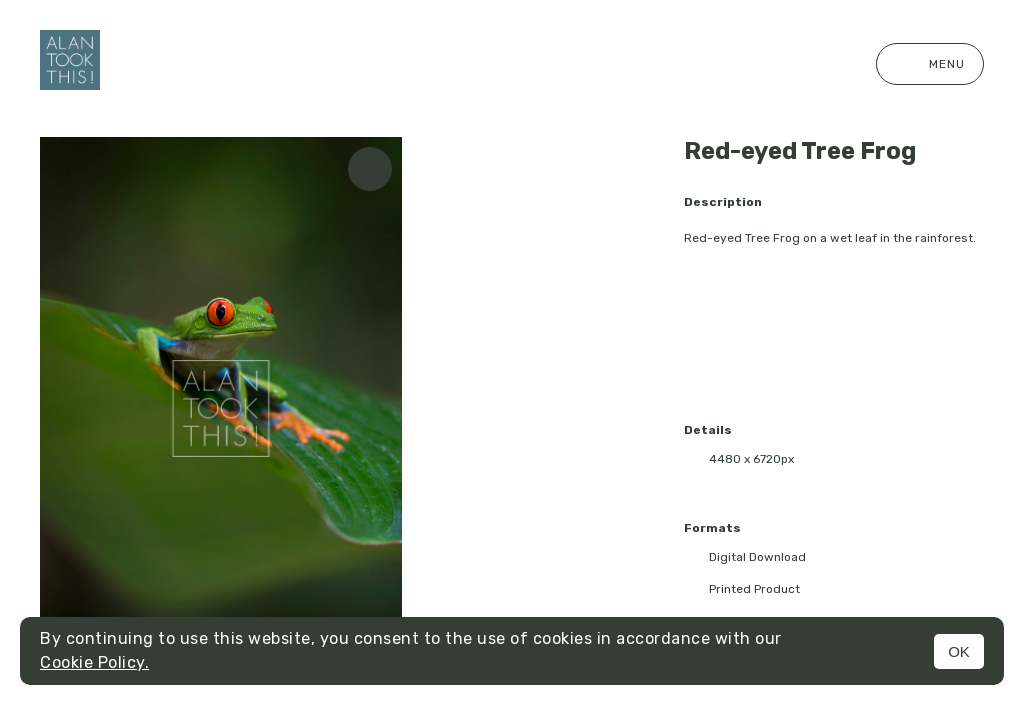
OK (959, 651)
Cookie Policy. (94, 662)
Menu (930, 64)
